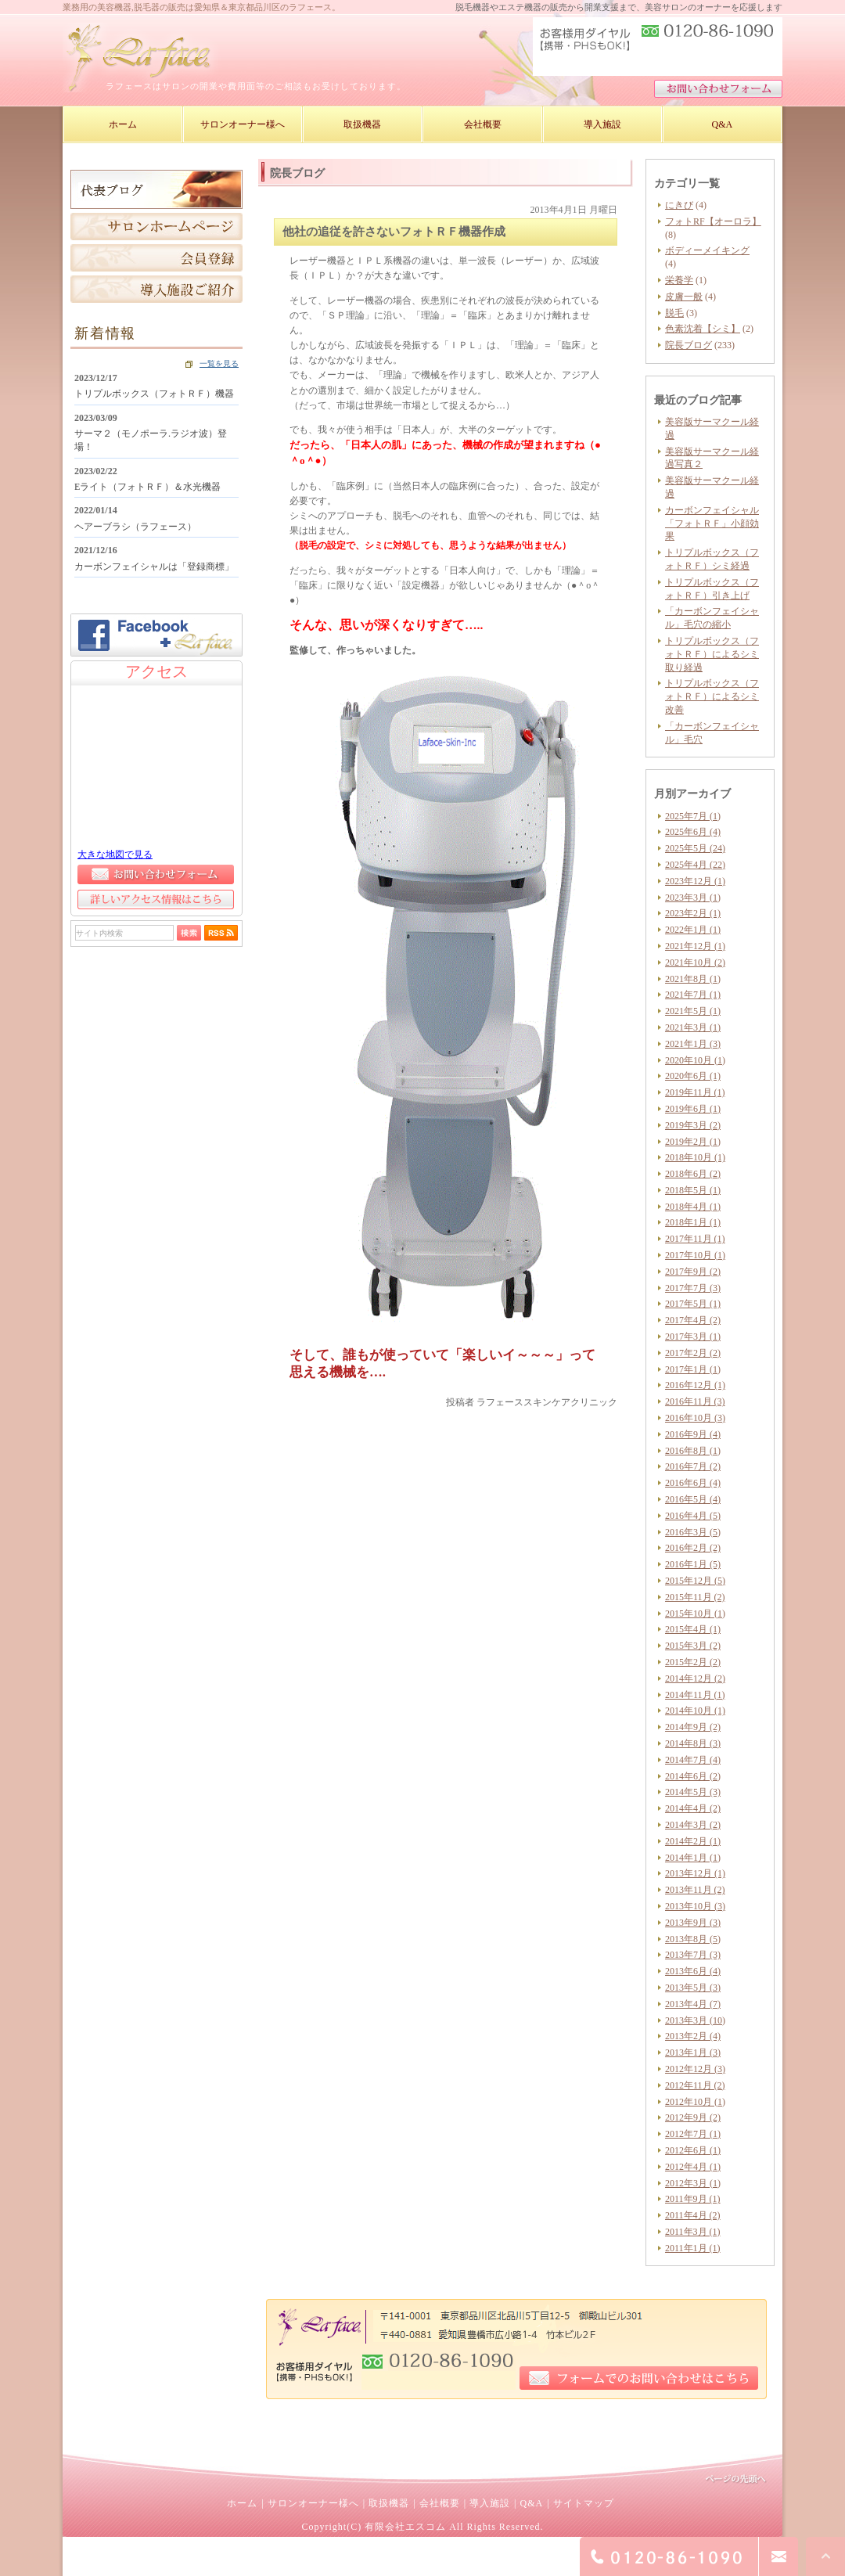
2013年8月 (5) (693, 1939)
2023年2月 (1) (693, 913)
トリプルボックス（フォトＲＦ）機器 (154, 393)
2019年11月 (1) (695, 1092)
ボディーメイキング (707, 250)
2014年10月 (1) (695, 1710)
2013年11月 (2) (695, 1889)
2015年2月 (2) (693, 1662)
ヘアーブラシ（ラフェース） (135, 526)
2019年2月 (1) (693, 1141)
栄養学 (679, 280)
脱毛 (674, 313)
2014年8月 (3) (693, 1743)
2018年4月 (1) (693, 1206)
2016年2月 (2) (693, 1547)
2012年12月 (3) (695, 2068)
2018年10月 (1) (695, 1157)
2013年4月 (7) (693, 2004)
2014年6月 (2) (693, 1776)
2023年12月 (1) (695, 881)
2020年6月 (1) (693, 1075)
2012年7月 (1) (693, 2133)
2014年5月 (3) (693, 1791)
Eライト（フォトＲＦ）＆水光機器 (147, 486)
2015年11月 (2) (695, 1597)
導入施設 (489, 2503)
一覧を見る (219, 363)
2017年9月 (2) (693, 1271)
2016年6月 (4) (693, 1482)
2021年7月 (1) (693, 994)
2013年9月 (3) (693, 1922)
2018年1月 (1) (693, 1222)
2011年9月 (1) (693, 2198)
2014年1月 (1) (693, 1857)
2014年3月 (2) (693, 1824)
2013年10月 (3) (695, 1906)
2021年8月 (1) (693, 978)
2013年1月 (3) (693, 2052)
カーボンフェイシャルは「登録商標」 (154, 566)
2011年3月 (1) (693, 2231)
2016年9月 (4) (693, 1434)
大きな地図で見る (115, 854)
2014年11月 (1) (695, 1694)
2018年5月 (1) (693, 1190)
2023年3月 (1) (693, 897)
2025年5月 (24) (695, 848)
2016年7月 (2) (693, 1466)
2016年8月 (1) (693, 1450)
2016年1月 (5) (693, 1564)
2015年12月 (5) (695, 1580)
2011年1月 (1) (693, 2248)
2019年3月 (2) (693, 1125)
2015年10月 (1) (695, 1613)
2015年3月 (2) (693, 1645)
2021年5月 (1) (693, 1011)
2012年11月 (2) (695, 2085)
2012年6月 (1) (693, 2150)
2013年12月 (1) (695, 1873)
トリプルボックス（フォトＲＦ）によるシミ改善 (712, 696)
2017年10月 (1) (695, 1255)
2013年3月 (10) (695, 2020)
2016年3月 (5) (693, 1532)
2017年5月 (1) (693, 1303)
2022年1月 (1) (693, 929)
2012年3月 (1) (693, 2183)
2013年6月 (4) (693, 1971)
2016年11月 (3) (695, 1401)
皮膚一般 (684, 296)
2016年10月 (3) (695, 1417)
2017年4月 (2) (693, 1320)
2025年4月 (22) (695, 864)
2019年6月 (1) (693, 1108)
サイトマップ (583, 2503)
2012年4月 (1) (693, 2166)
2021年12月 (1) (695, 946)
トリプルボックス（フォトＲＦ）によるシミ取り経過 (712, 654)
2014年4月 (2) (693, 1808)
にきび (679, 205)
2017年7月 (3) (693, 1288)
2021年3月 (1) (693, 1027)
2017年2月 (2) (693, 1352)
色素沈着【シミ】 (702, 328)
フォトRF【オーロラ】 (713, 221)
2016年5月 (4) (693, 1499)
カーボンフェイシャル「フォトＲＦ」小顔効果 (712, 523)
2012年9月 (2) (693, 2117)
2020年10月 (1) (695, 1060)
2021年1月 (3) (693, 1043)
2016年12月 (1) (695, 1385)
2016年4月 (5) (693, 1515)
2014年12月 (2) (695, 1678)
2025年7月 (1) (693, 816)
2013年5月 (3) (693, 1987)
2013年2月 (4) (693, 2036)
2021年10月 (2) (695, 962)
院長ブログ (688, 345)
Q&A (531, 2503)
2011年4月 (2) (693, 2215)
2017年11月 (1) (695, 1238)
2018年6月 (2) (693, 1173)
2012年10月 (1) (695, 2101)
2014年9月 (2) (693, 1727)
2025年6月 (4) (693, 831)
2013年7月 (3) (693, 1954)
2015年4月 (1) (693, 1629)
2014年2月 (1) (693, 1841)
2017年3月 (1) (693, 1336)
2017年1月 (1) (693, 1369)
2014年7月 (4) (693, 1759)
